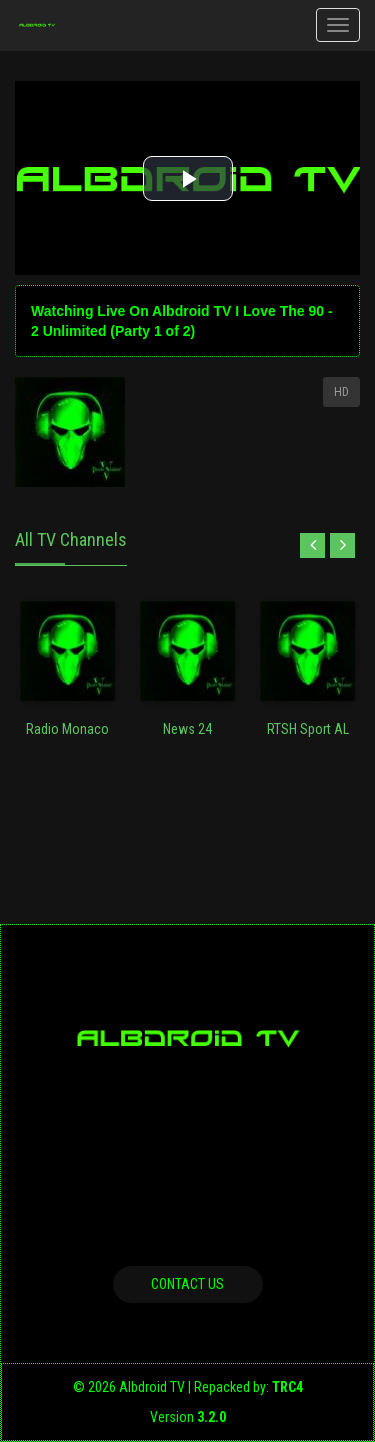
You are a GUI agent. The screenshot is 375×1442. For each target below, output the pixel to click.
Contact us (187, 1284)
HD (341, 392)
